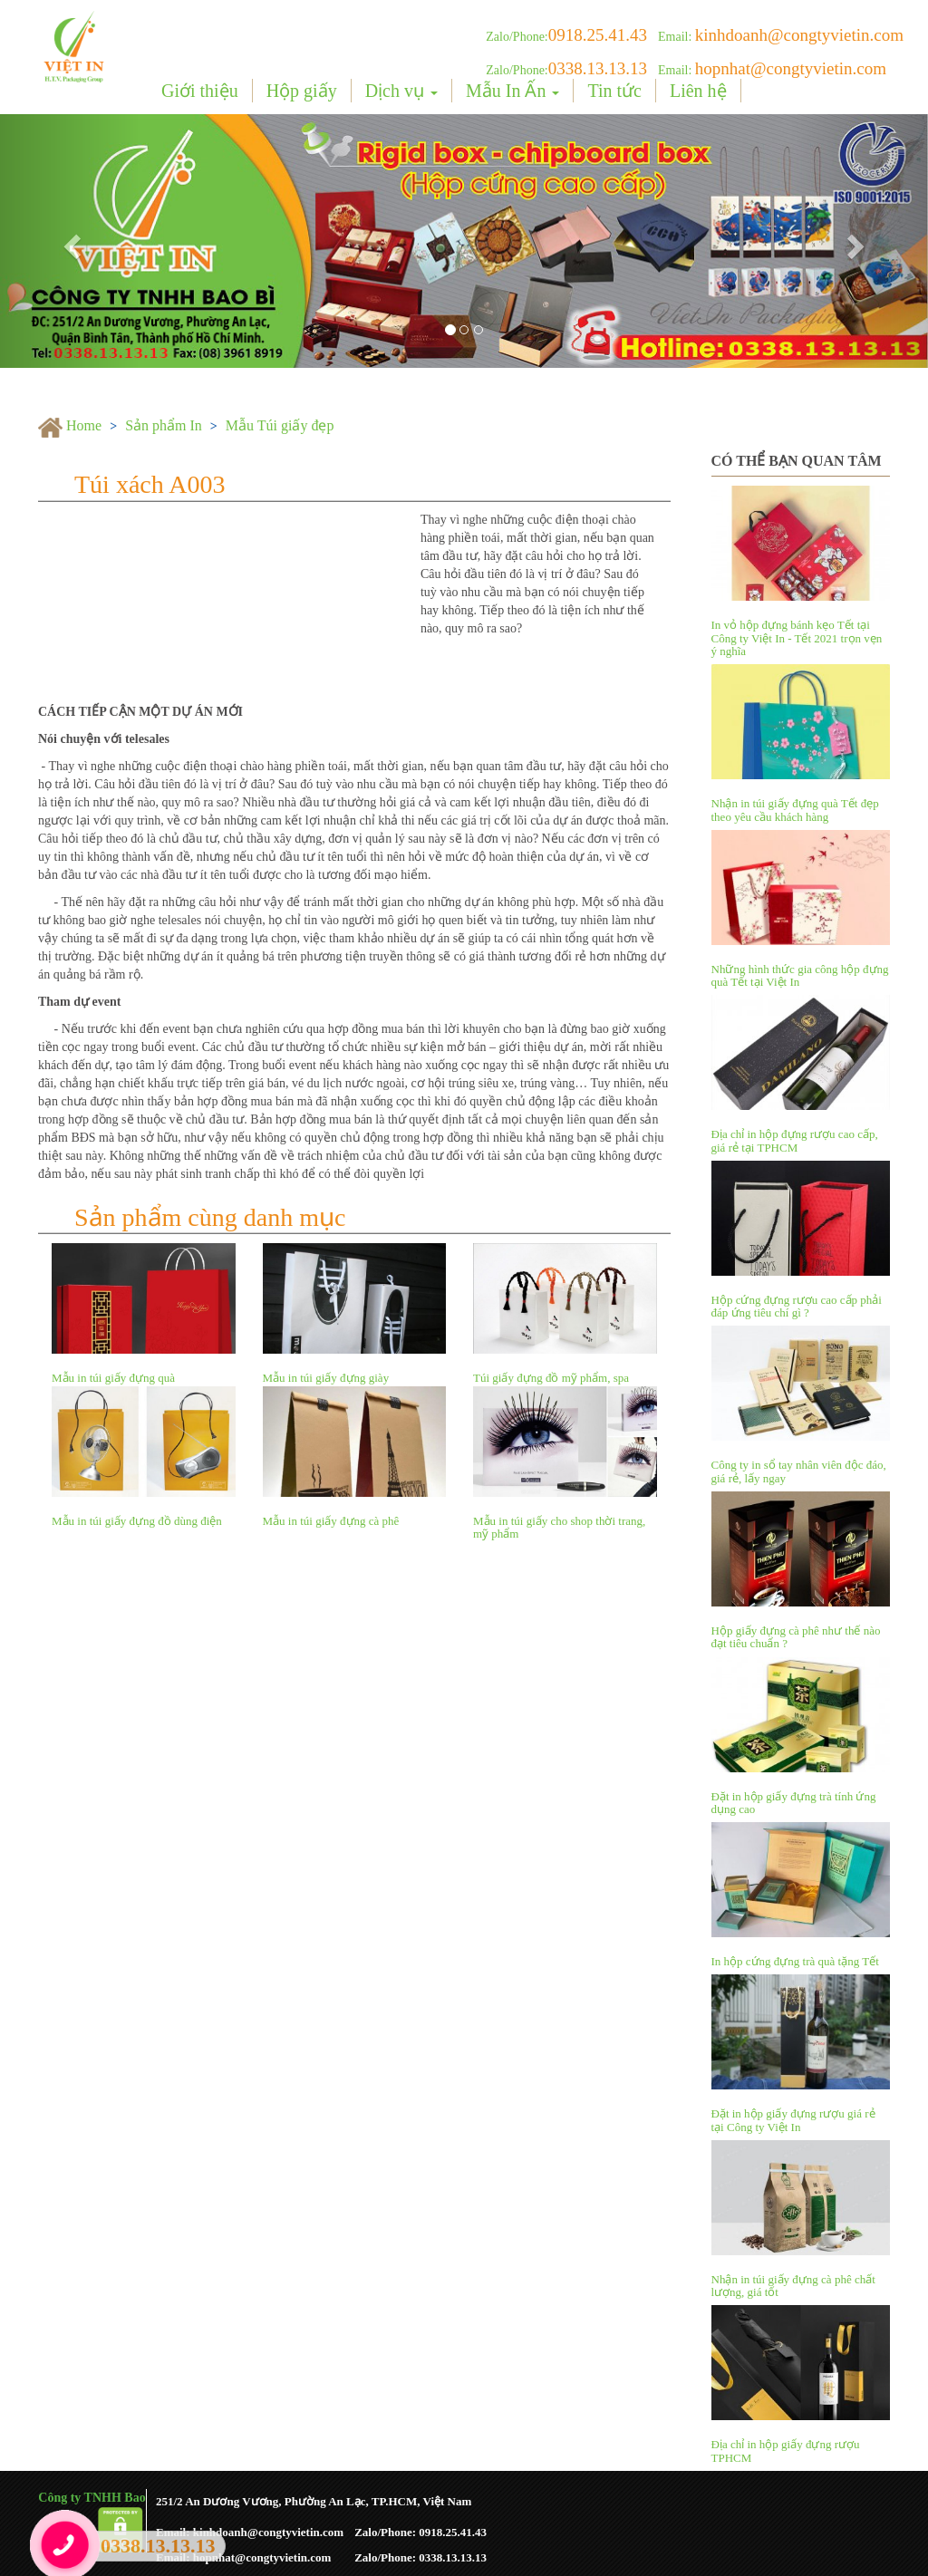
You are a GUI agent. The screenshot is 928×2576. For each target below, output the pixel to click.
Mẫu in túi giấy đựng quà (113, 1377)
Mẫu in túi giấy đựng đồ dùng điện (137, 1521)
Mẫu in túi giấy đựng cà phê (331, 1521)
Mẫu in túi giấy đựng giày (326, 1377)
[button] (70, 241)
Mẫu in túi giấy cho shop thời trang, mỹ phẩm (559, 1527)
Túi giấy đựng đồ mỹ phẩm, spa (551, 1377)
